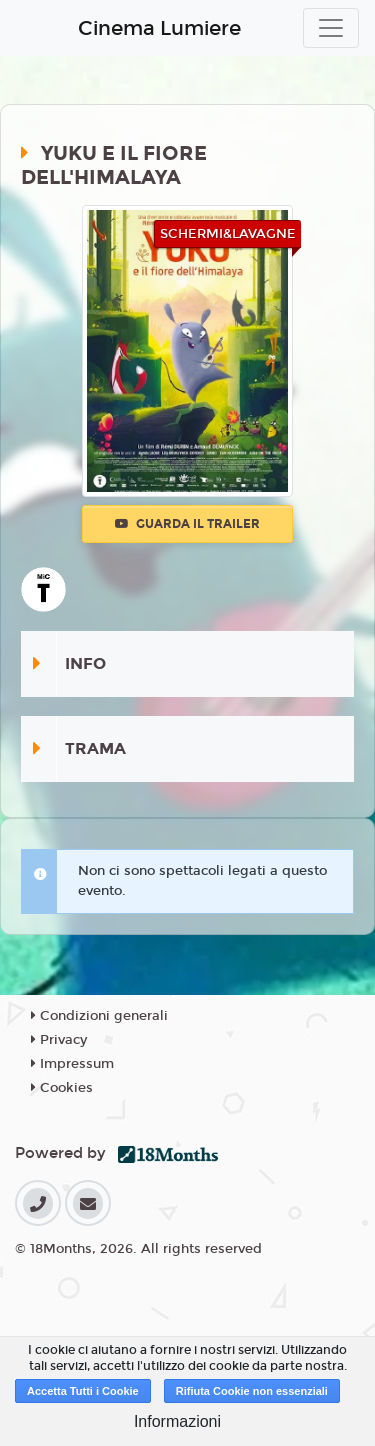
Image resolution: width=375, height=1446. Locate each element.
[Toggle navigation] (331, 28)
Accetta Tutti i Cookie (83, 1391)
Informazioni (177, 1421)
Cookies (62, 1088)
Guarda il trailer (187, 524)
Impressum (72, 1064)
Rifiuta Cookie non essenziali (252, 1391)
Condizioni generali (99, 1016)
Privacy (59, 1040)
